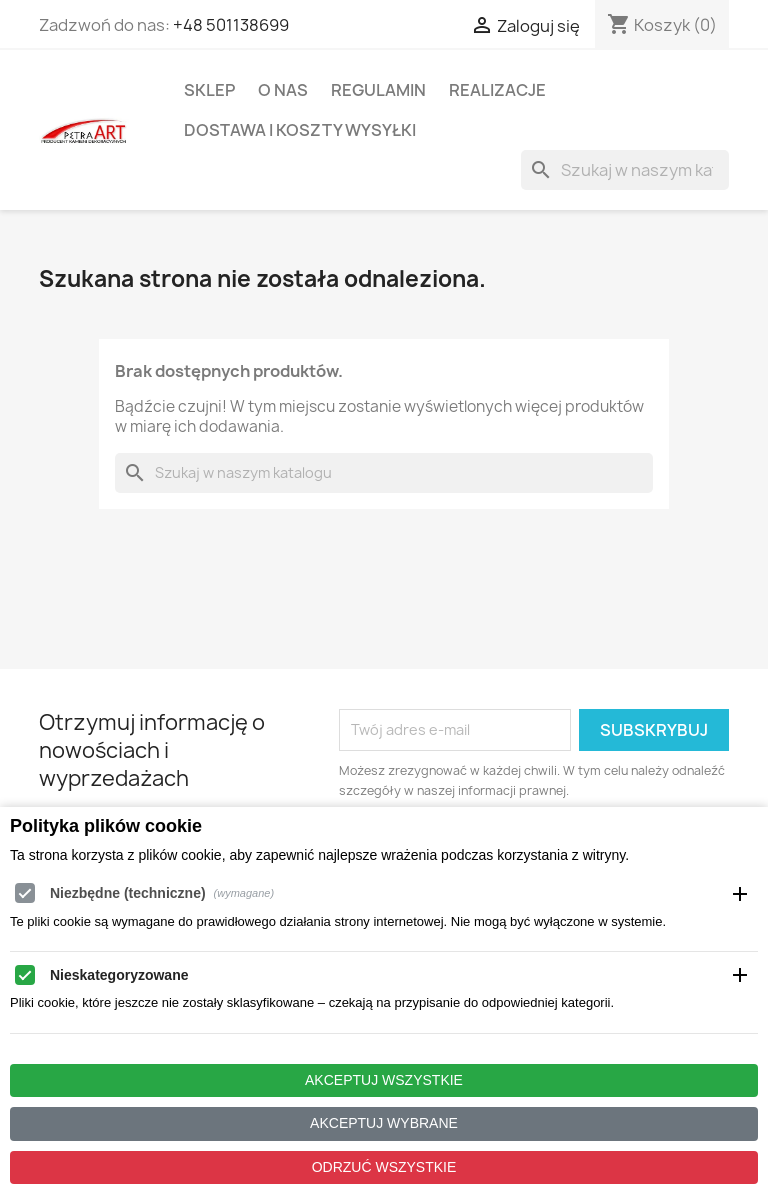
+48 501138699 (231, 25)
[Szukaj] (625, 170)
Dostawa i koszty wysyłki (300, 130)
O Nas (283, 90)
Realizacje (497, 90)
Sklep (209, 90)
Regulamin (378, 90)
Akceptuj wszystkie (384, 1080)
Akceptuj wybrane (384, 1123)
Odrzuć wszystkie (384, 1167)
